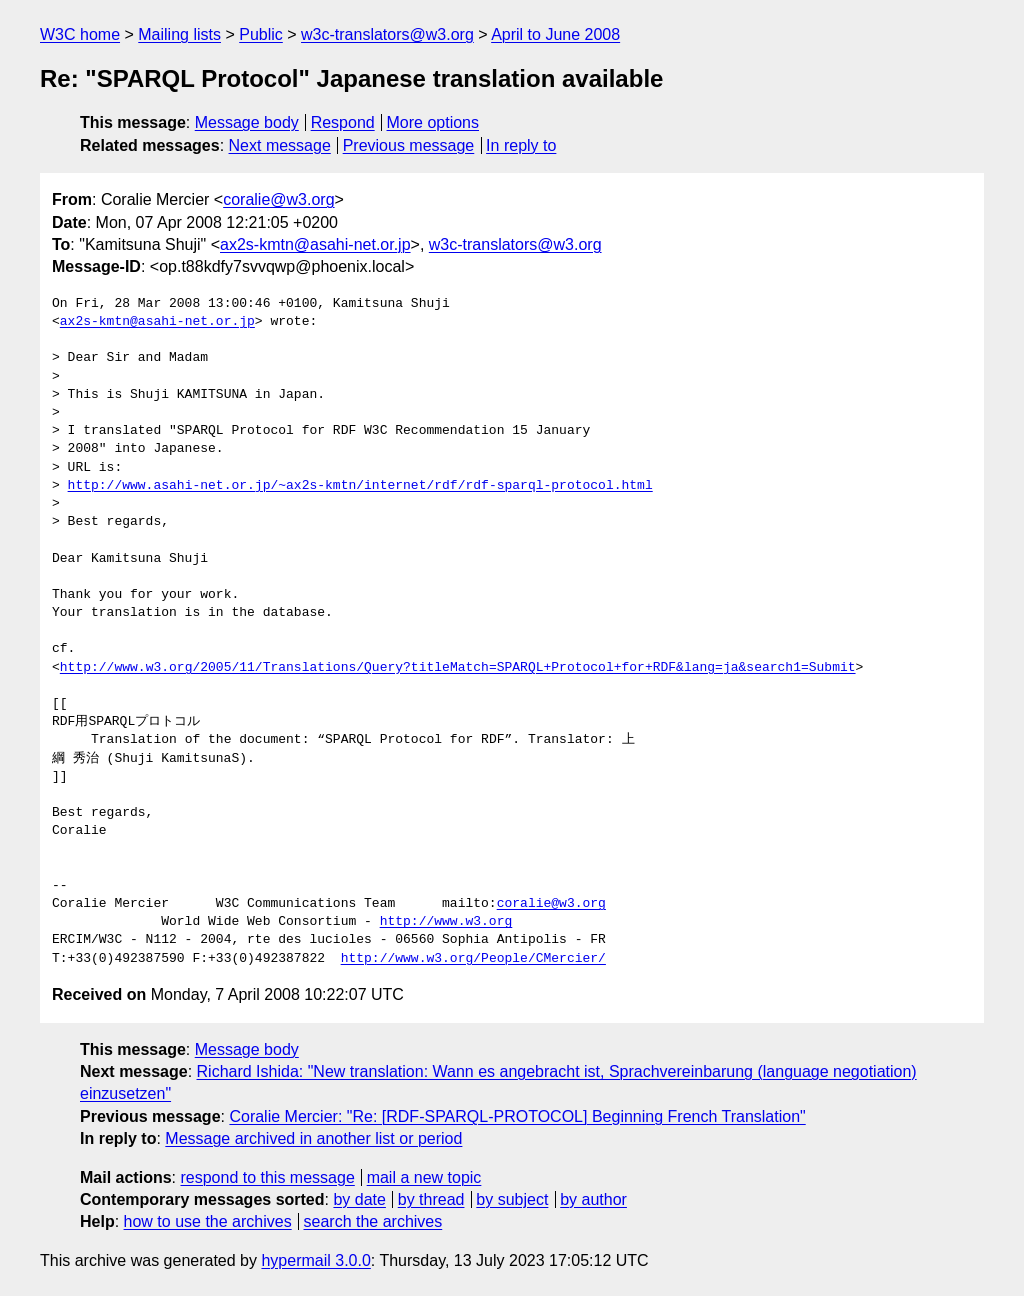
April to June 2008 (555, 34)
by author (593, 1199)
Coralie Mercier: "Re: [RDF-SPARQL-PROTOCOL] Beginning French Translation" (517, 1116)
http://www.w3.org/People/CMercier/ (473, 959)
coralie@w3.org (278, 199)
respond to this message (267, 1177)
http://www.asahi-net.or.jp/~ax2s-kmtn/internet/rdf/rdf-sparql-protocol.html (360, 486)
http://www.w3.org (446, 922)
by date (359, 1199)
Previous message (409, 145)
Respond (343, 122)
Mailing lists (179, 34)
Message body (247, 122)
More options (433, 122)
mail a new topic (424, 1177)
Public (261, 34)
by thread (431, 1199)
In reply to (521, 145)
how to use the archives (208, 1221)
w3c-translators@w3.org (387, 34)
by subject (512, 1199)
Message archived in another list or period (313, 1138)
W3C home (80, 34)
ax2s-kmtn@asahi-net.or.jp (315, 244)
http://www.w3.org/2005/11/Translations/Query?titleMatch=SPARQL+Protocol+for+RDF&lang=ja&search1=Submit (458, 668)
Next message (280, 145)
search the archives (373, 1221)
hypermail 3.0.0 (315, 1260)
